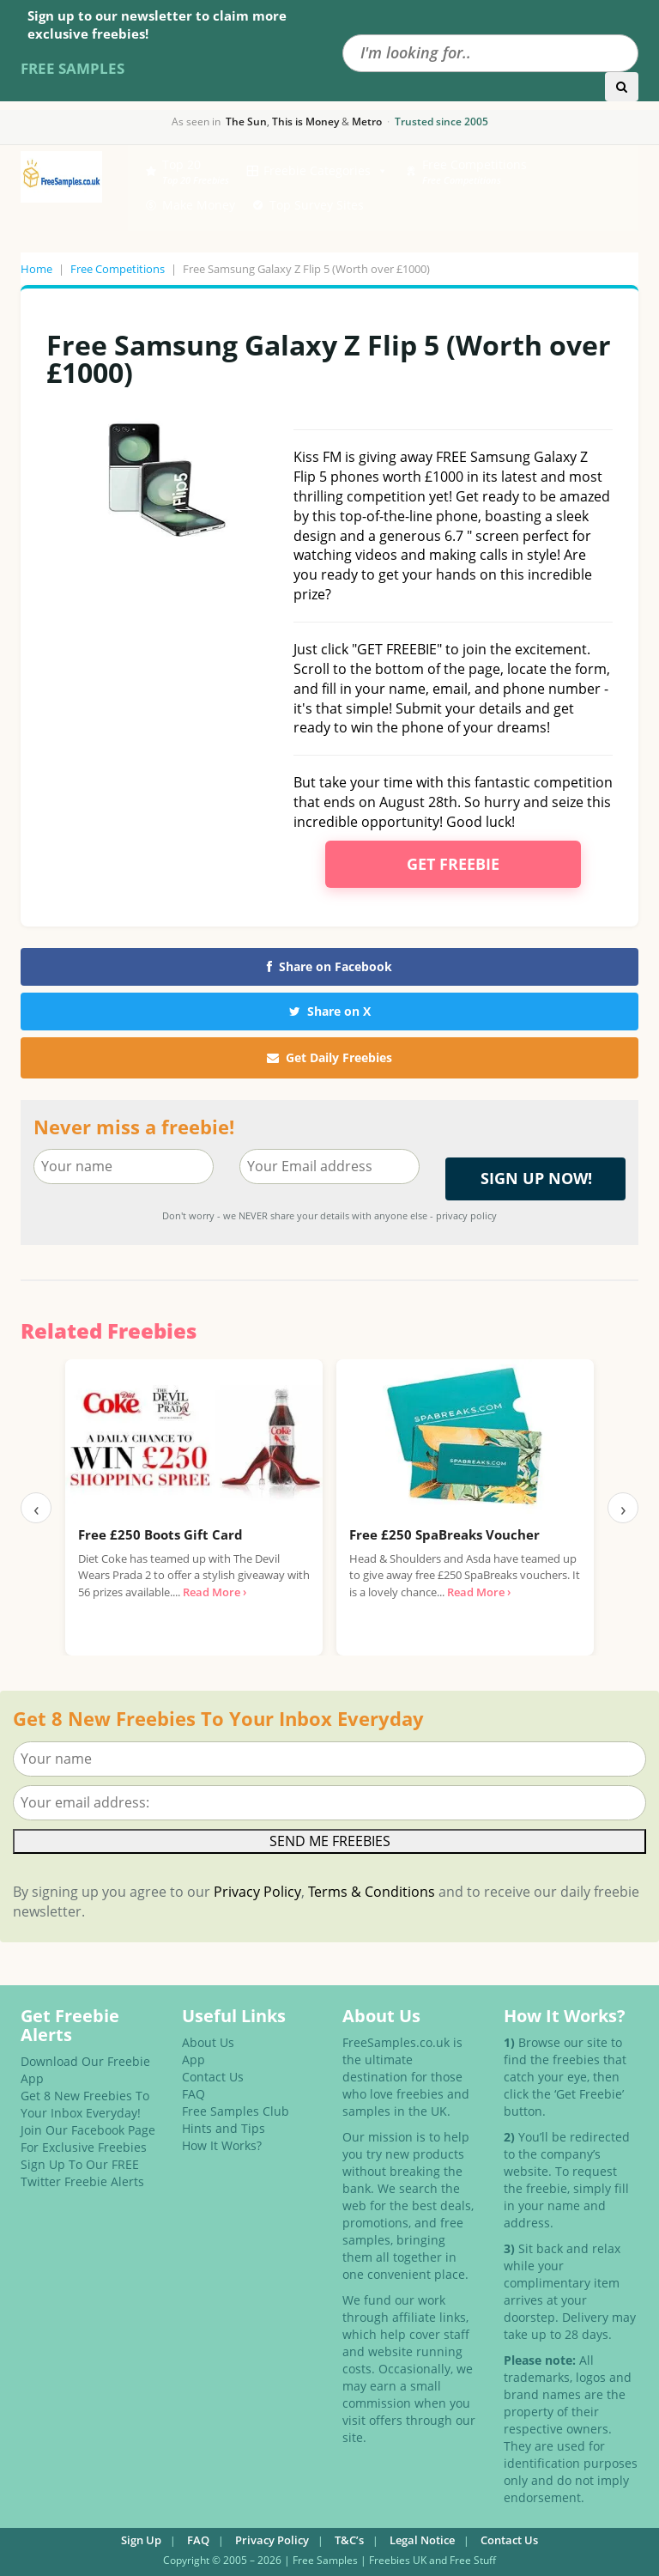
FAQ (193, 2094)
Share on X (330, 1011)
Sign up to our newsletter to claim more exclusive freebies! (157, 24)
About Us (208, 2042)
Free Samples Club (235, 2111)
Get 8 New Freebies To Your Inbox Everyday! (85, 2104)
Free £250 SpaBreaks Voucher (444, 1534)
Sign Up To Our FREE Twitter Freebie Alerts (82, 2173)
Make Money (198, 205)
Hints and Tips (223, 2128)
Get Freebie (453, 864)
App (193, 2059)
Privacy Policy (257, 1891)
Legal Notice (422, 2540)
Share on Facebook (329, 966)
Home (36, 268)
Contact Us (213, 2077)
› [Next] (623, 1508)
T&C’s (349, 2540)
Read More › (214, 1592)
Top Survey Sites (316, 205)
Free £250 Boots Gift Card (160, 1534)
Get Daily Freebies (329, 1057)
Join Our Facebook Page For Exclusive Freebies (88, 2138)
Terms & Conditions (371, 1891)
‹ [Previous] (36, 1508)
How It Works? (222, 2145)
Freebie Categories (325, 171)
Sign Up (141, 2540)
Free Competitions (117, 268)
